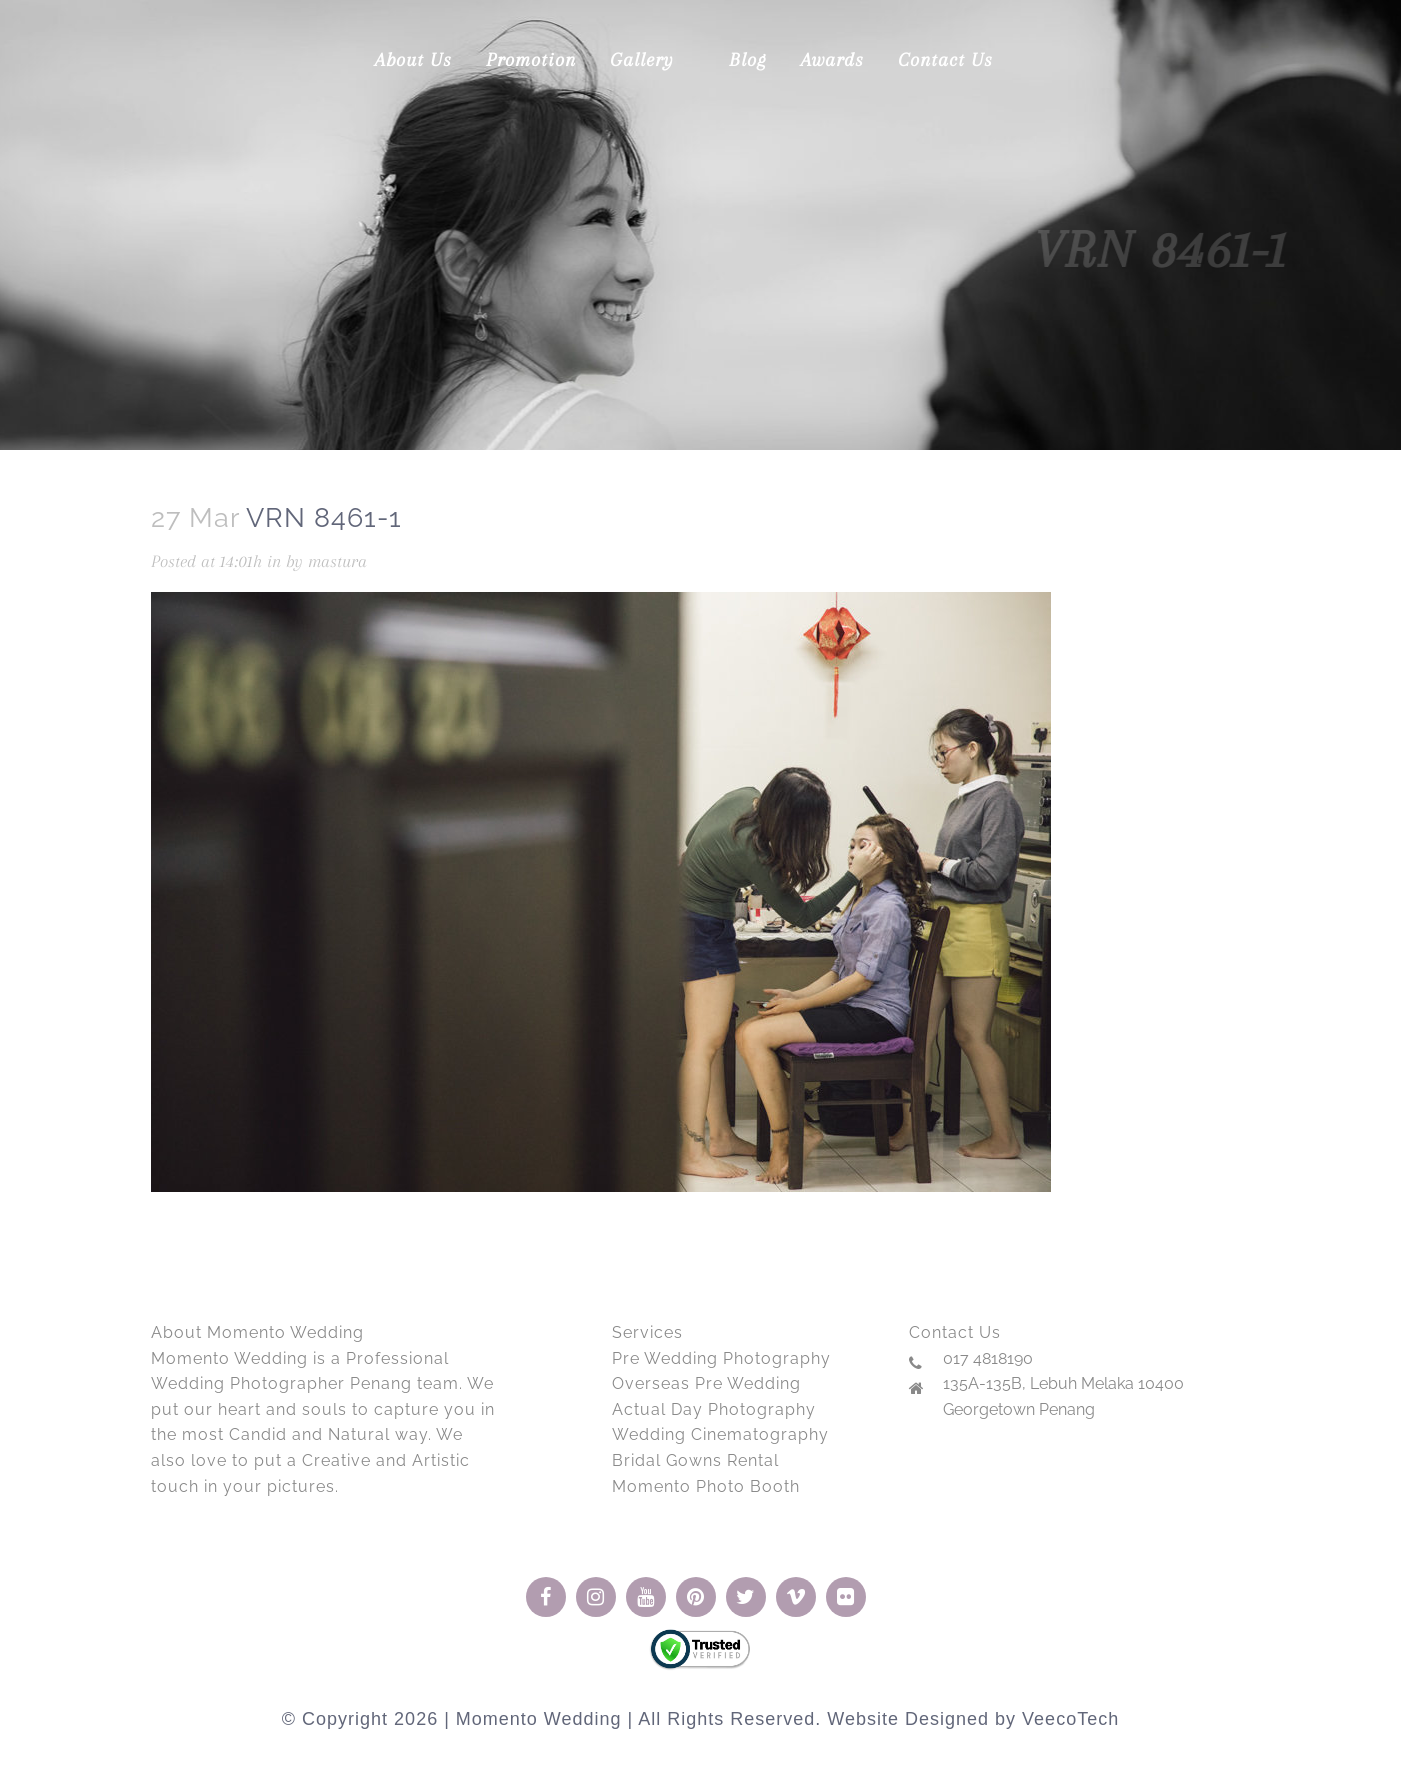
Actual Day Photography (714, 1409)
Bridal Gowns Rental (695, 1460)
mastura (337, 561)
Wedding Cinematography (720, 1434)
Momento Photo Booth (706, 1486)
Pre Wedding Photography (721, 1358)
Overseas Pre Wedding (706, 1383)
